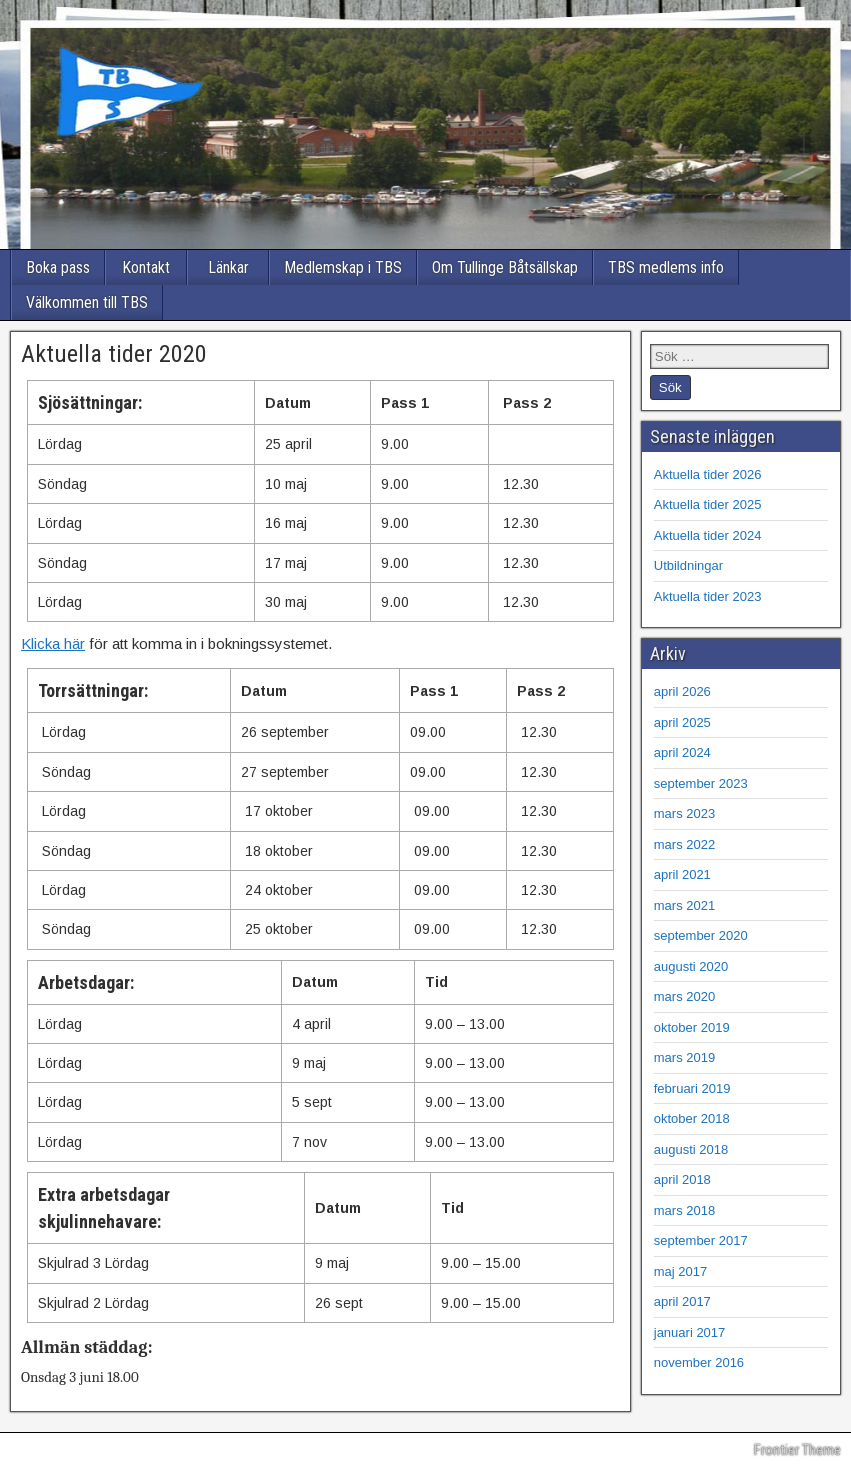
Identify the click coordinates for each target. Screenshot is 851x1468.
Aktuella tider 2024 (708, 535)
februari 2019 (692, 1088)
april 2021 (682, 874)
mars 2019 (684, 1057)
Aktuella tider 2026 (708, 474)
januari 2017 (690, 1332)
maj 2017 (680, 1271)
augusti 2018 (691, 1149)
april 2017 (682, 1301)
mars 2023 (684, 813)
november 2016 (699, 1362)
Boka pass (58, 267)
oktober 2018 (692, 1118)
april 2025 (682, 722)
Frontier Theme (797, 1450)
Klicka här (53, 643)
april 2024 (682, 752)
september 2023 (701, 783)
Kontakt (146, 267)
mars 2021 (684, 905)
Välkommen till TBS (87, 302)
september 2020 (701, 935)
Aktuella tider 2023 (708, 596)
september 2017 (701, 1240)
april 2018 (682, 1179)
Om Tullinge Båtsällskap (505, 267)
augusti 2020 (691, 966)
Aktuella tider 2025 (708, 504)
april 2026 (682, 691)
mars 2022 (684, 844)
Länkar (228, 267)
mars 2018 (684, 1210)
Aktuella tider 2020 (114, 354)
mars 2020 (684, 996)
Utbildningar (688, 565)
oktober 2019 (692, 1027)
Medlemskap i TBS (343, 267)
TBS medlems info (666, 267)
